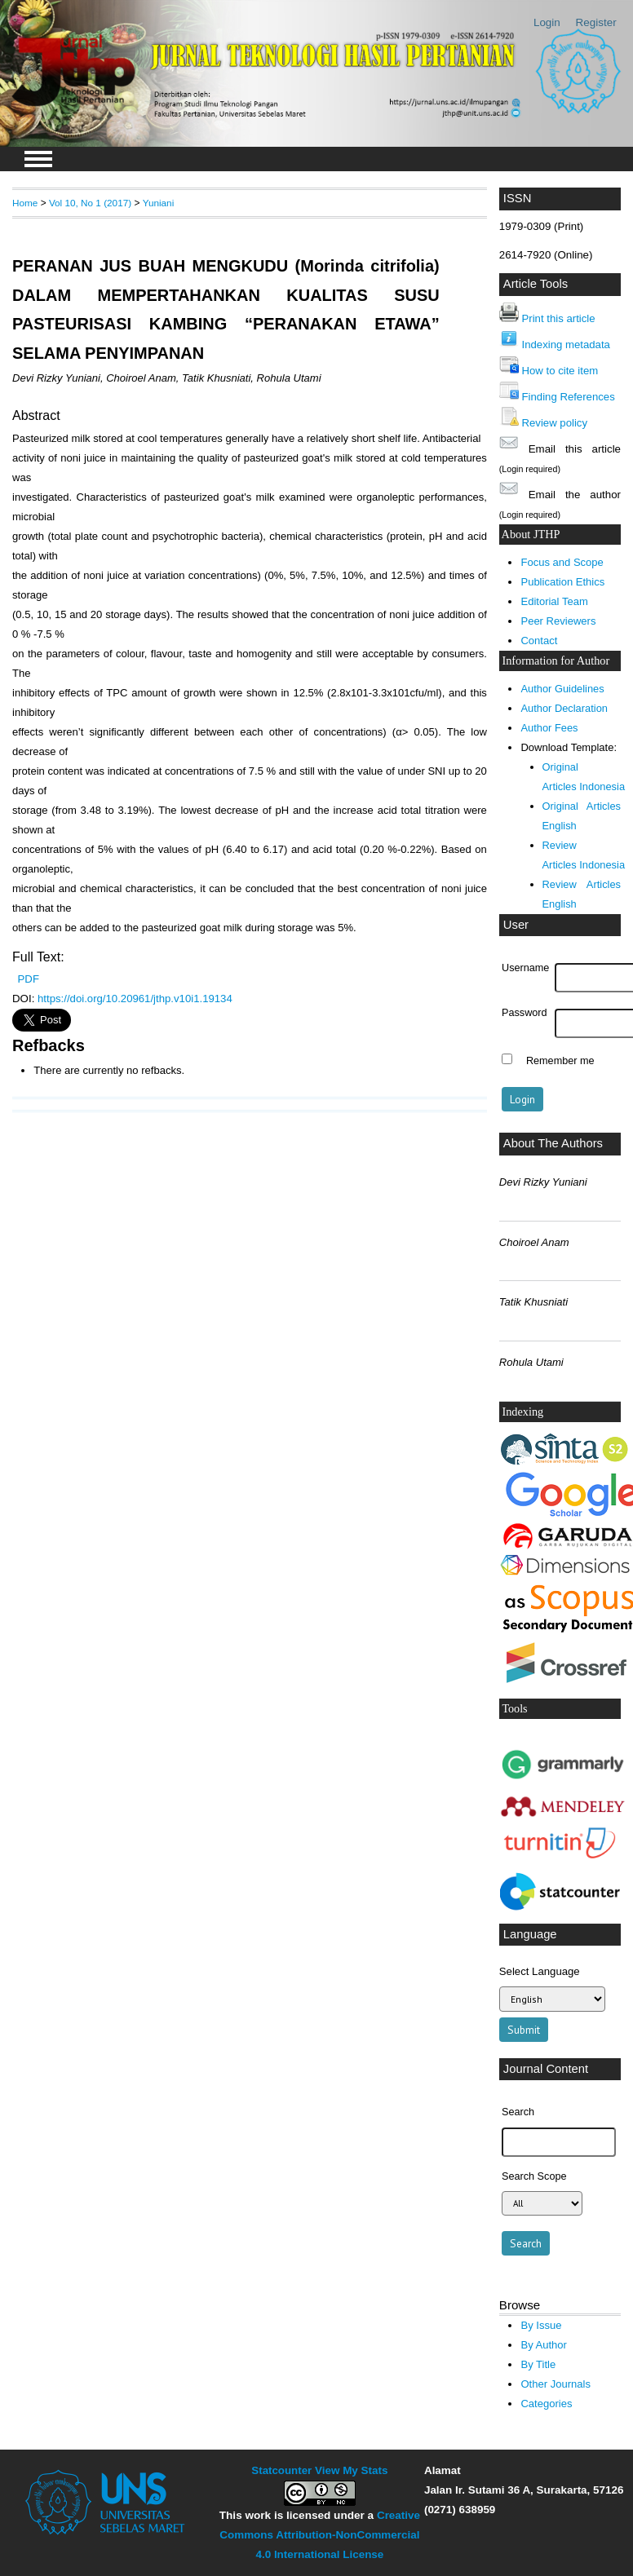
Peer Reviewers (557, 621)
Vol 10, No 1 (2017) (90, 202)
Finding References (568, 397)
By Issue (540, 2325)
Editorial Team (553, 601)
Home (25, 202)
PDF (28, 979)
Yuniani (159, 202)
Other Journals (555, 2384)
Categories (546, 2403)
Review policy (555, 423)
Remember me (560, 1061)
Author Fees (549, 728)
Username (525, 968)
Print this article (558, 318)
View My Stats (351, 2470)
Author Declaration (564, 708)
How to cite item (560, 371)
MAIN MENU (38, 159)
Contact (538, 640)
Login (546, 22)
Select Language (539, 1971)
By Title (538, 2364)
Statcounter (281, 2470)
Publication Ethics (562, 582)
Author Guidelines (562, 689)
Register (596, 22)
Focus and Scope (561, 562)
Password (524, 1012)
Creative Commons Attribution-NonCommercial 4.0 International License (319, 2535)
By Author (543, 2345)
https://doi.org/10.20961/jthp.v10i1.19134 (135, 998)
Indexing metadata (566, 344)
